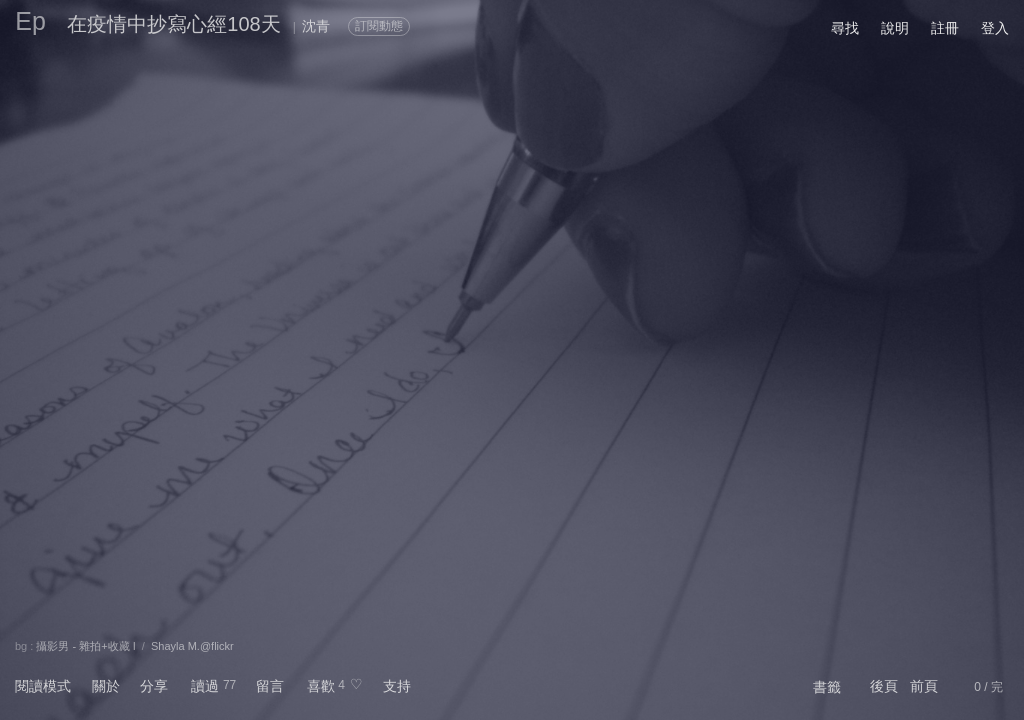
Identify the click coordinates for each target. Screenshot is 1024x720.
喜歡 (321, 686)
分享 (154, 686)
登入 (995, 28)
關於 (106, 686)
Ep (30, 21)
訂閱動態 (379, 26)
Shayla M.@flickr (192, 646)
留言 (270, 686)
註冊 (945, 28)
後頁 (884, 686)
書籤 (827, 687)
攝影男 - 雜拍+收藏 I (85, 646)
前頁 (924, 686)
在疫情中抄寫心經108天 (173, 24)
